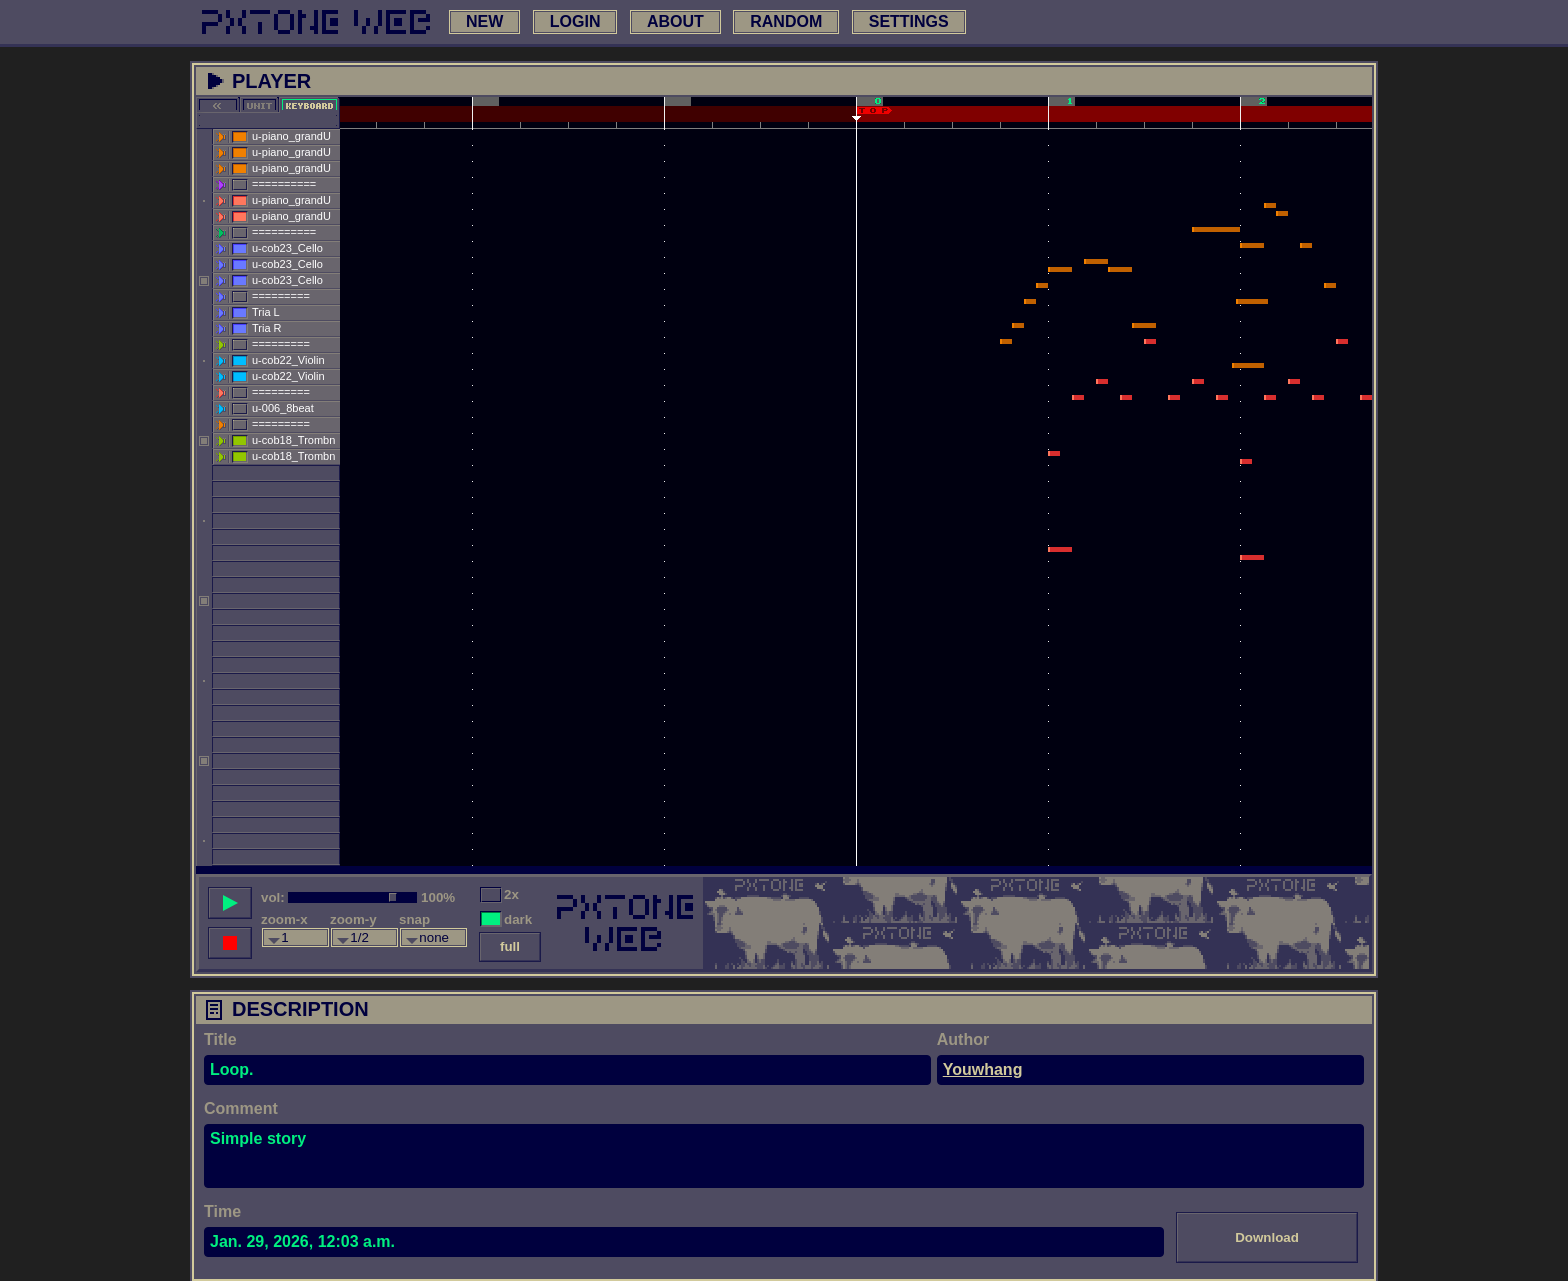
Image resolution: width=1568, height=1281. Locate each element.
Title (220, 1039)
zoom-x (284, 919)
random (786, 21)
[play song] (230, 903)
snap (414, 919)
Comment (241, 1108)
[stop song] (230, 943)
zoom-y (353, 919)
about (675, 21)
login (575, 21)
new (484, 21)
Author (963, 1039)
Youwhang (983, 1069)
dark (518, 919)
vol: (273, 897)
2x (511, 894)
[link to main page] (316, 22)
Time (222, 1211)
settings (909, 21)
